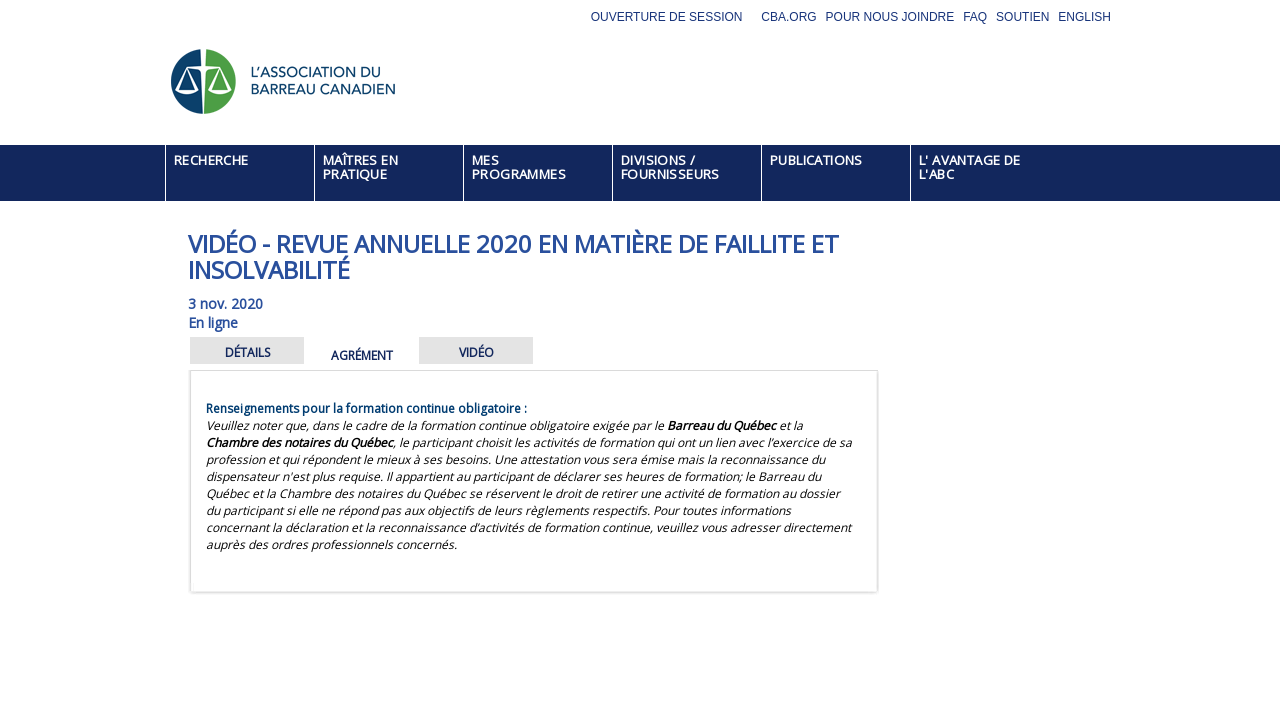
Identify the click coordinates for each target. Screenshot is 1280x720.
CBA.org (788, 17)
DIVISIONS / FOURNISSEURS (670, 167)
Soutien (1022, 17)
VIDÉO (476, 352)
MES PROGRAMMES (519, 167)
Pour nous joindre (890, 17)
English (1084, 17)
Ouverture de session (667, 17)
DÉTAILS (247, 352)
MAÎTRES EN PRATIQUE (360, 167)
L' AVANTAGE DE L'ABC (970, 167)
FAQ (975, 17)
